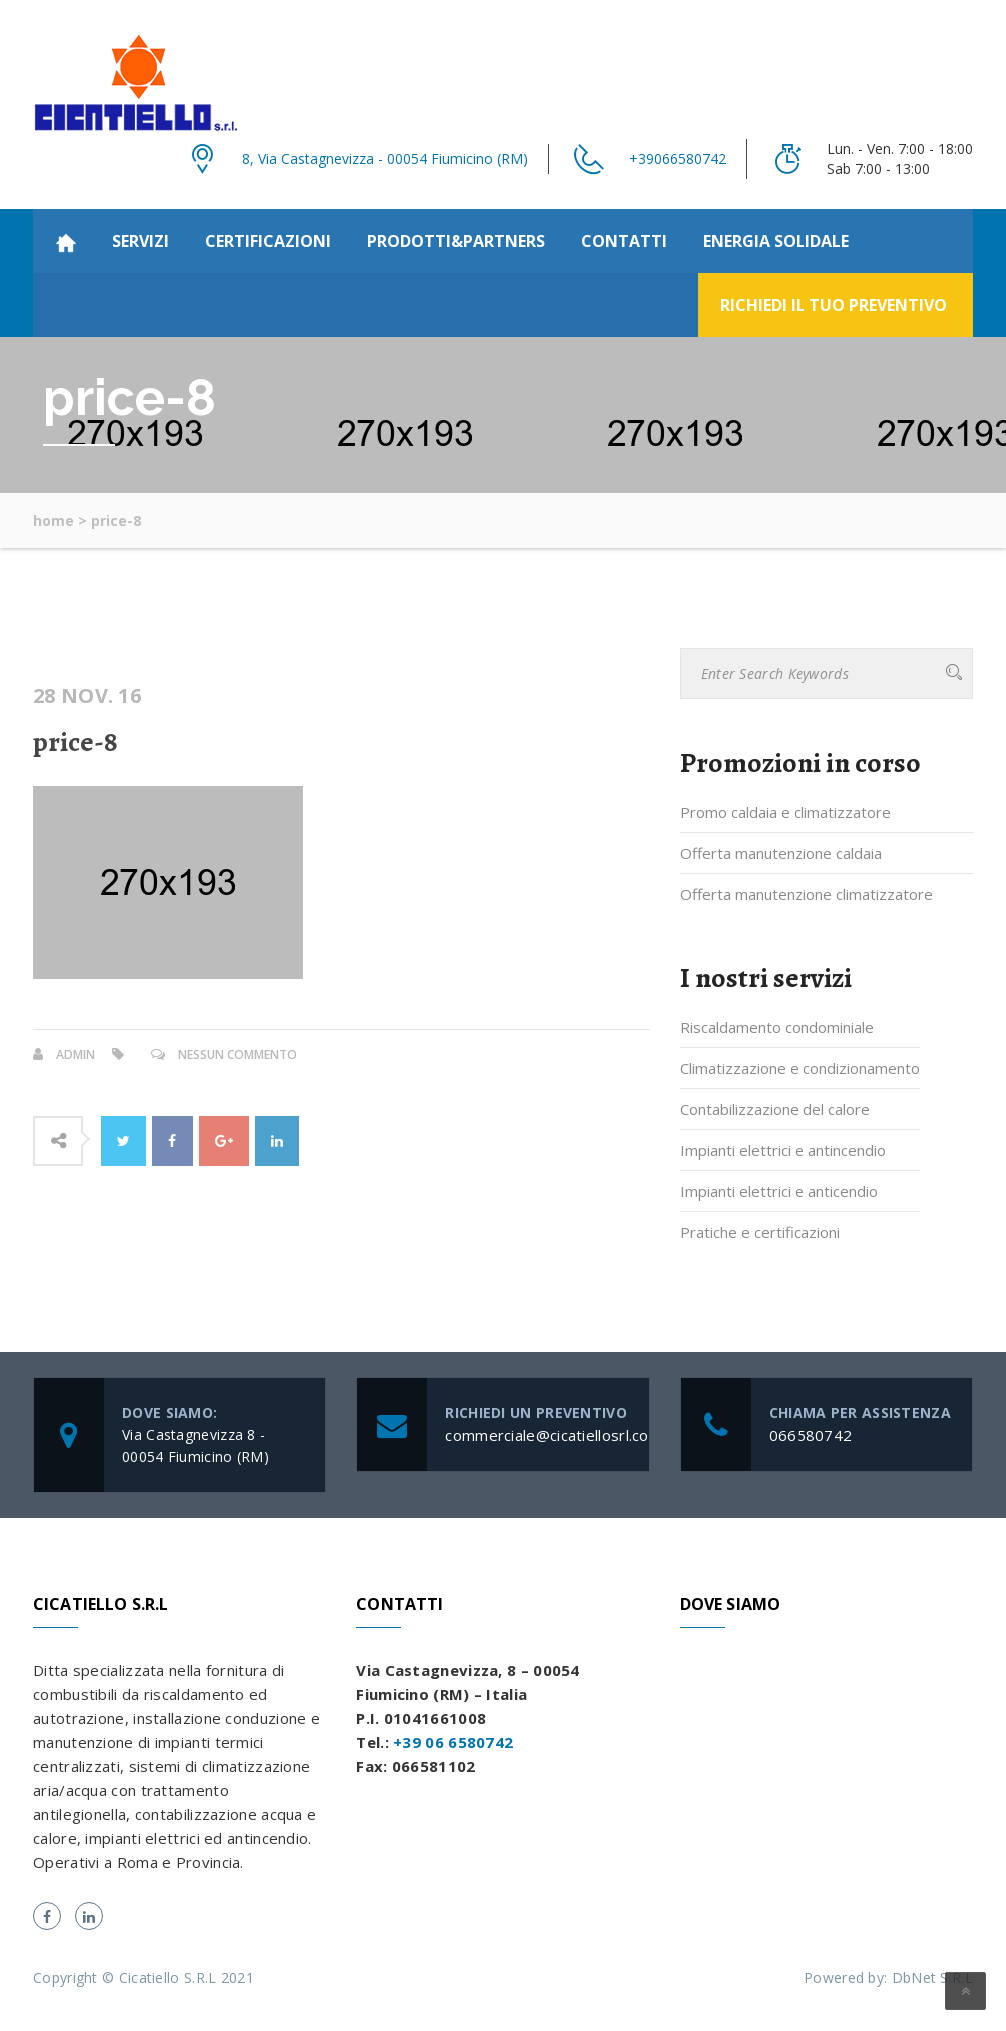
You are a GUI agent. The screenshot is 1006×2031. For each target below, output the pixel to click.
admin (75, 1054)
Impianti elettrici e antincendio (783, 1150)
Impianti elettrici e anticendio (779, 1191)
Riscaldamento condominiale (777, 1027)
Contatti (624, 241)
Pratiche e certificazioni (760, 1232)
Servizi (140, 241)
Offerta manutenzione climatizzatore (806, 894)
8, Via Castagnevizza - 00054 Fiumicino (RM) (385, 158)
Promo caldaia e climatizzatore (785, 812)
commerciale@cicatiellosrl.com (553, 1435)
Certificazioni (268, 241)
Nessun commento (237, 1054)
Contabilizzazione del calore (775, 1109)
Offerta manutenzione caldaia (781, 853)
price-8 (75, 742)
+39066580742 (677, 158)
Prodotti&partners (456, 241)
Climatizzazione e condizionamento (800, 1068)
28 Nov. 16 (87, 696)
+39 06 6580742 (453, 1742)
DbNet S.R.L (932, 1977)
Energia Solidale (776, 241)
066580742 (811, 1435)
